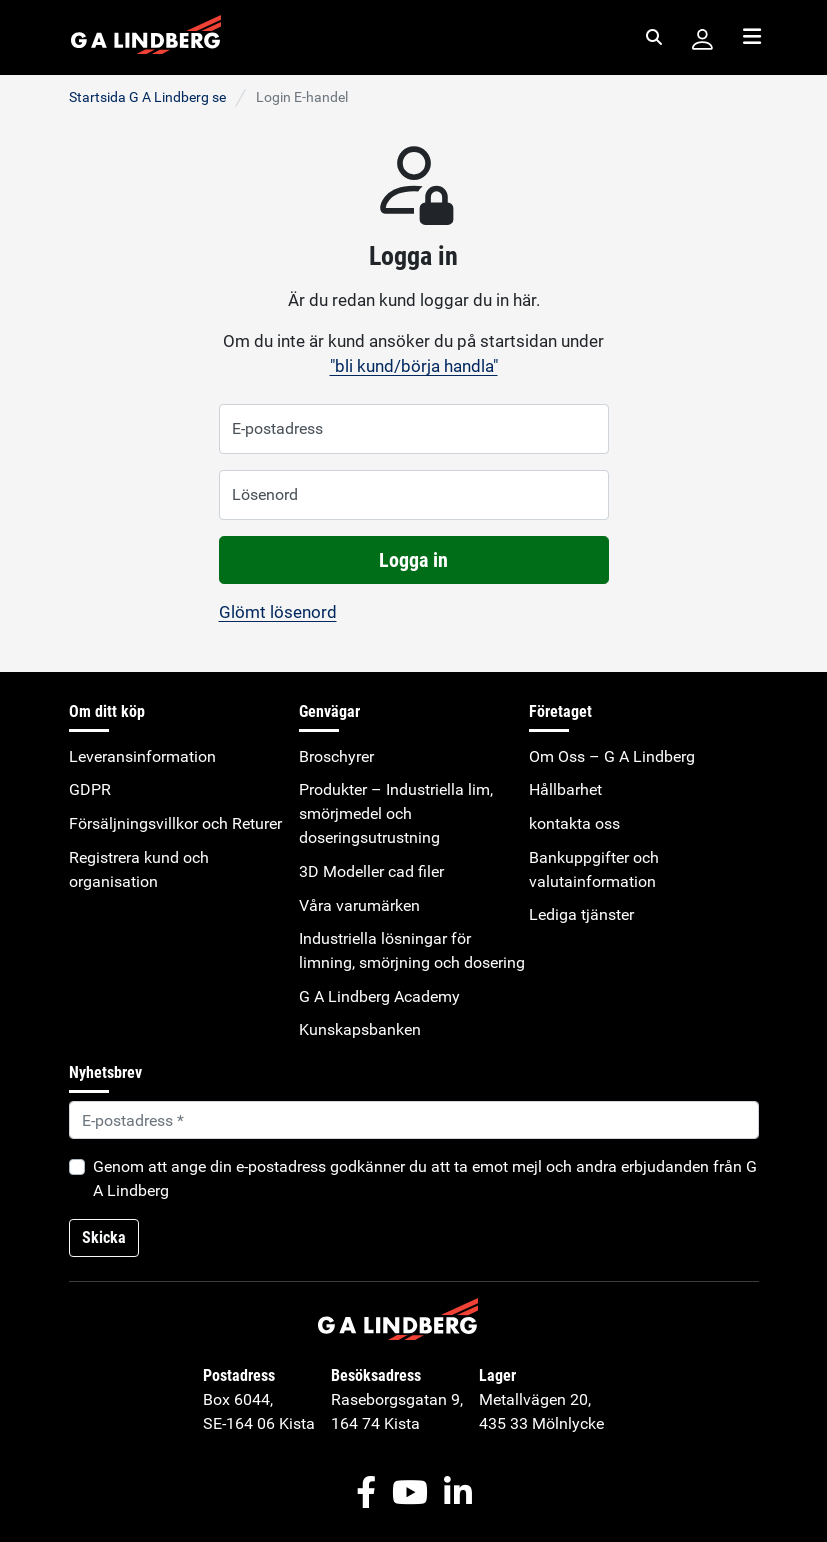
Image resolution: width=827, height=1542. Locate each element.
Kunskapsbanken (360, 1029)
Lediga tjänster (581, 914)
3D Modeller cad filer (371, 871)
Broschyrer (336, 756)
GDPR (90, 789)
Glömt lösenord (278, 612)
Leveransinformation (142, 756)
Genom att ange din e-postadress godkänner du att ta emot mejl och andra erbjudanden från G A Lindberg (425, 1178)
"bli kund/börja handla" (414, 366)
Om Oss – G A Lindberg (612, 756)
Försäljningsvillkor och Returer (175, 823)
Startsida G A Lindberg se (147, 97)
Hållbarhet (565, 789)
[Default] (414, 1120)
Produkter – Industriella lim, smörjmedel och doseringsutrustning (396, 813)
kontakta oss (574, 823)
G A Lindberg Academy (379, 996)
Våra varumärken (359, 905)
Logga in (413, 560)
